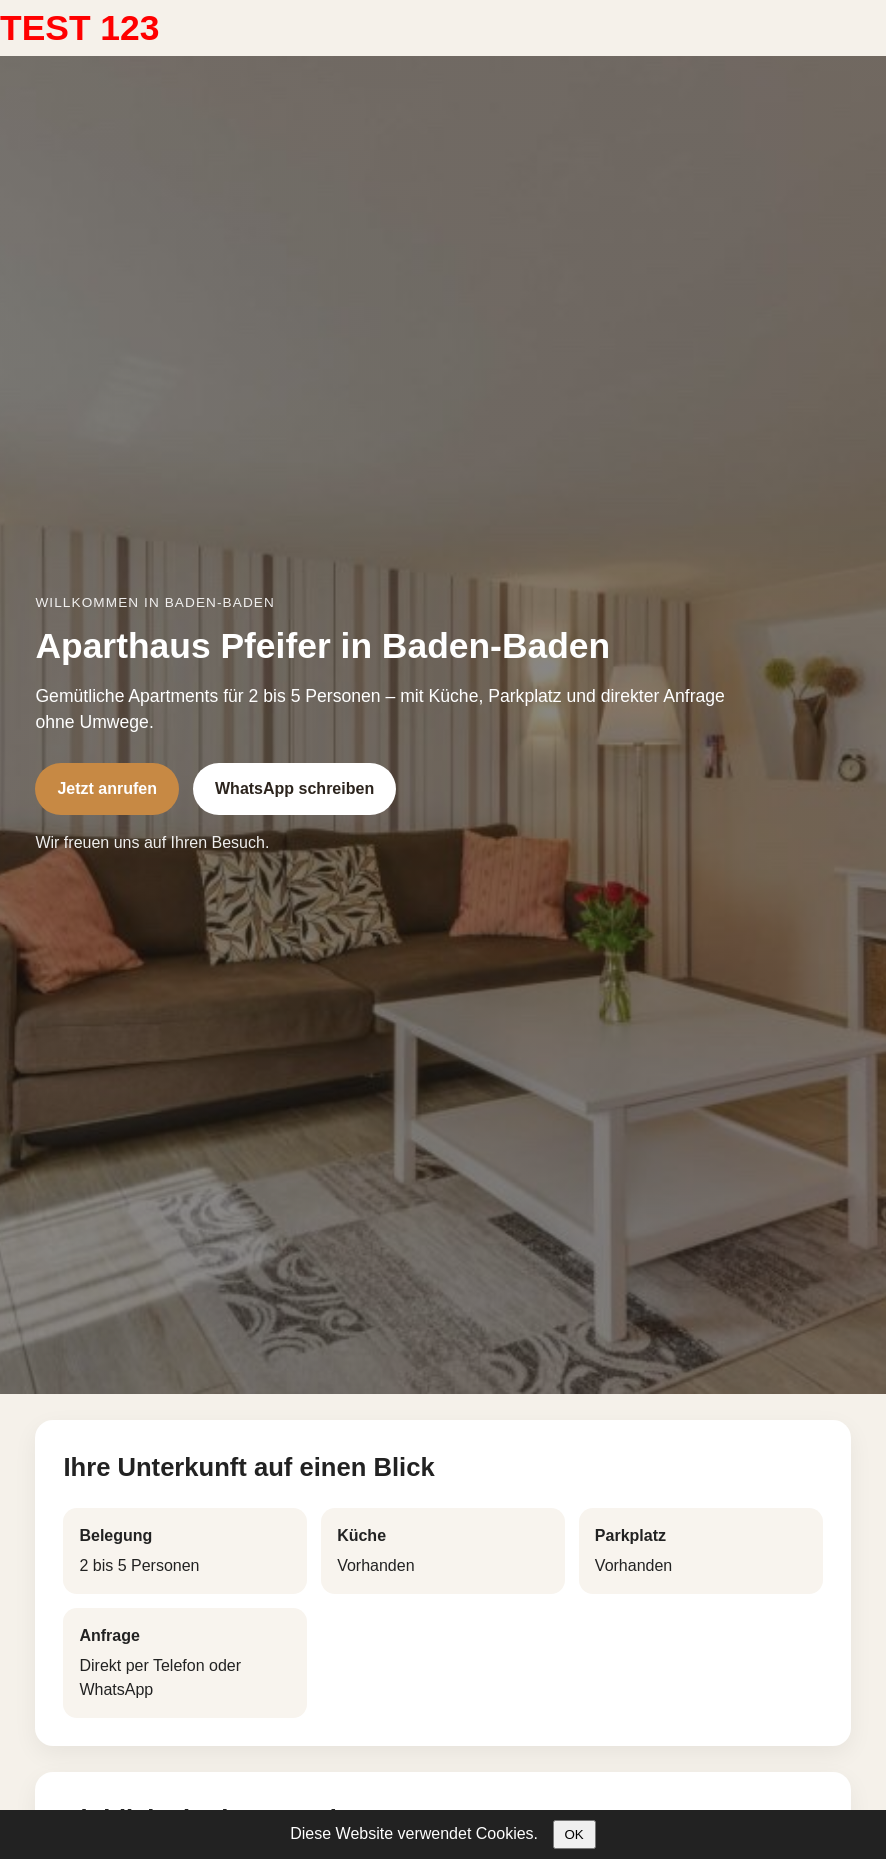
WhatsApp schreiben (294, 788)
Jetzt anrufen (107, 788)
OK (574, 1834)
